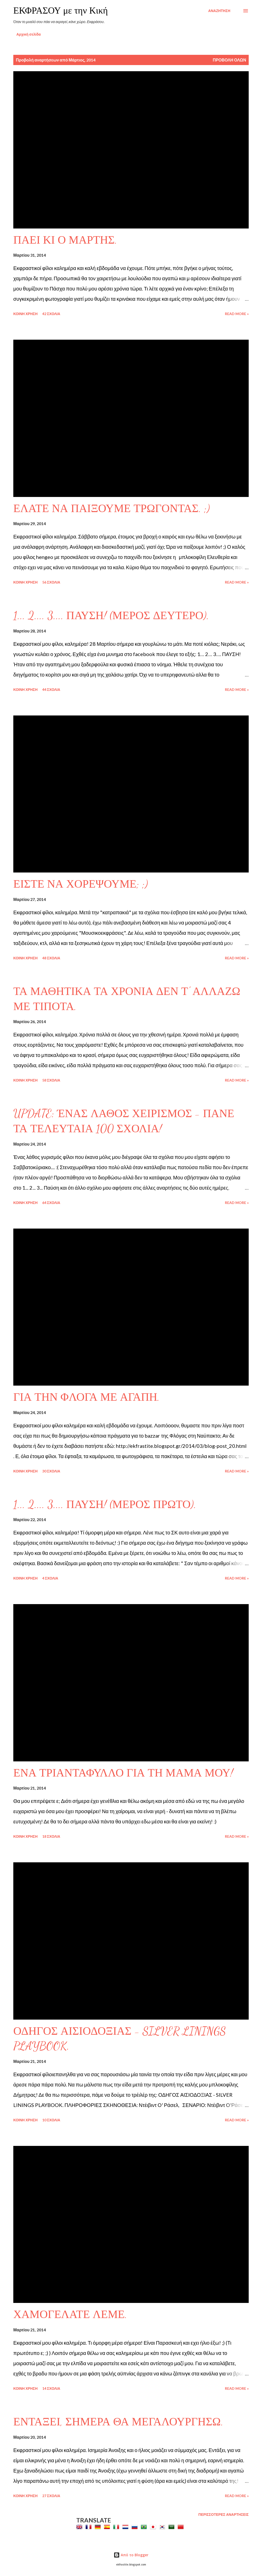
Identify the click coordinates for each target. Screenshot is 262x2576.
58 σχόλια (51, 1080)
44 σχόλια (51, 689)
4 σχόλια (50, 1578)
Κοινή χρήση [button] (25, 313)
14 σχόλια (51, 2388)
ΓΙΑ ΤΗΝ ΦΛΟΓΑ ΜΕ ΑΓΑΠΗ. (86, 1397)
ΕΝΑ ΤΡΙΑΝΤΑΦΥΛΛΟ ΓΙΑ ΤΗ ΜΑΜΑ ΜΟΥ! (123, 1773)
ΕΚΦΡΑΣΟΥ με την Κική (60, 10)
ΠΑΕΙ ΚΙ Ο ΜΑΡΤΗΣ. (65, 240)
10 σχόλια (51, 2120)
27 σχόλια (51, 2496)
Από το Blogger (131, 2554)
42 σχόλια (51, 313)
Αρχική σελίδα (28, 34)
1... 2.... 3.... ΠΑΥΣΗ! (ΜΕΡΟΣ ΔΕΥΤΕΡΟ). (111, 615)
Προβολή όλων (229, 59)
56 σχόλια (51, 582)
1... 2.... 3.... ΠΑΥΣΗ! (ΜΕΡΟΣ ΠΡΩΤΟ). (104, 1504)
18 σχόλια (51, 1836)
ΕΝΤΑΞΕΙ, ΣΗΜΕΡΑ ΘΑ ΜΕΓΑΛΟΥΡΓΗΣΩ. (118, 2421)
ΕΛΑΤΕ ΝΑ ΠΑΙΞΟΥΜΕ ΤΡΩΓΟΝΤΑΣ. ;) (111, 508)
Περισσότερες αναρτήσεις (223, 2514)
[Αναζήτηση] (219, 10)
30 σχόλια (51, 1471)
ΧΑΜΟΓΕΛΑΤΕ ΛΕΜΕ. (70, 2314)
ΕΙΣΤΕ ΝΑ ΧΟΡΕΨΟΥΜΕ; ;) (80, 884)
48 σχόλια (51, 958)
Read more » (237, 313)
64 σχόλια (51, 1202)
